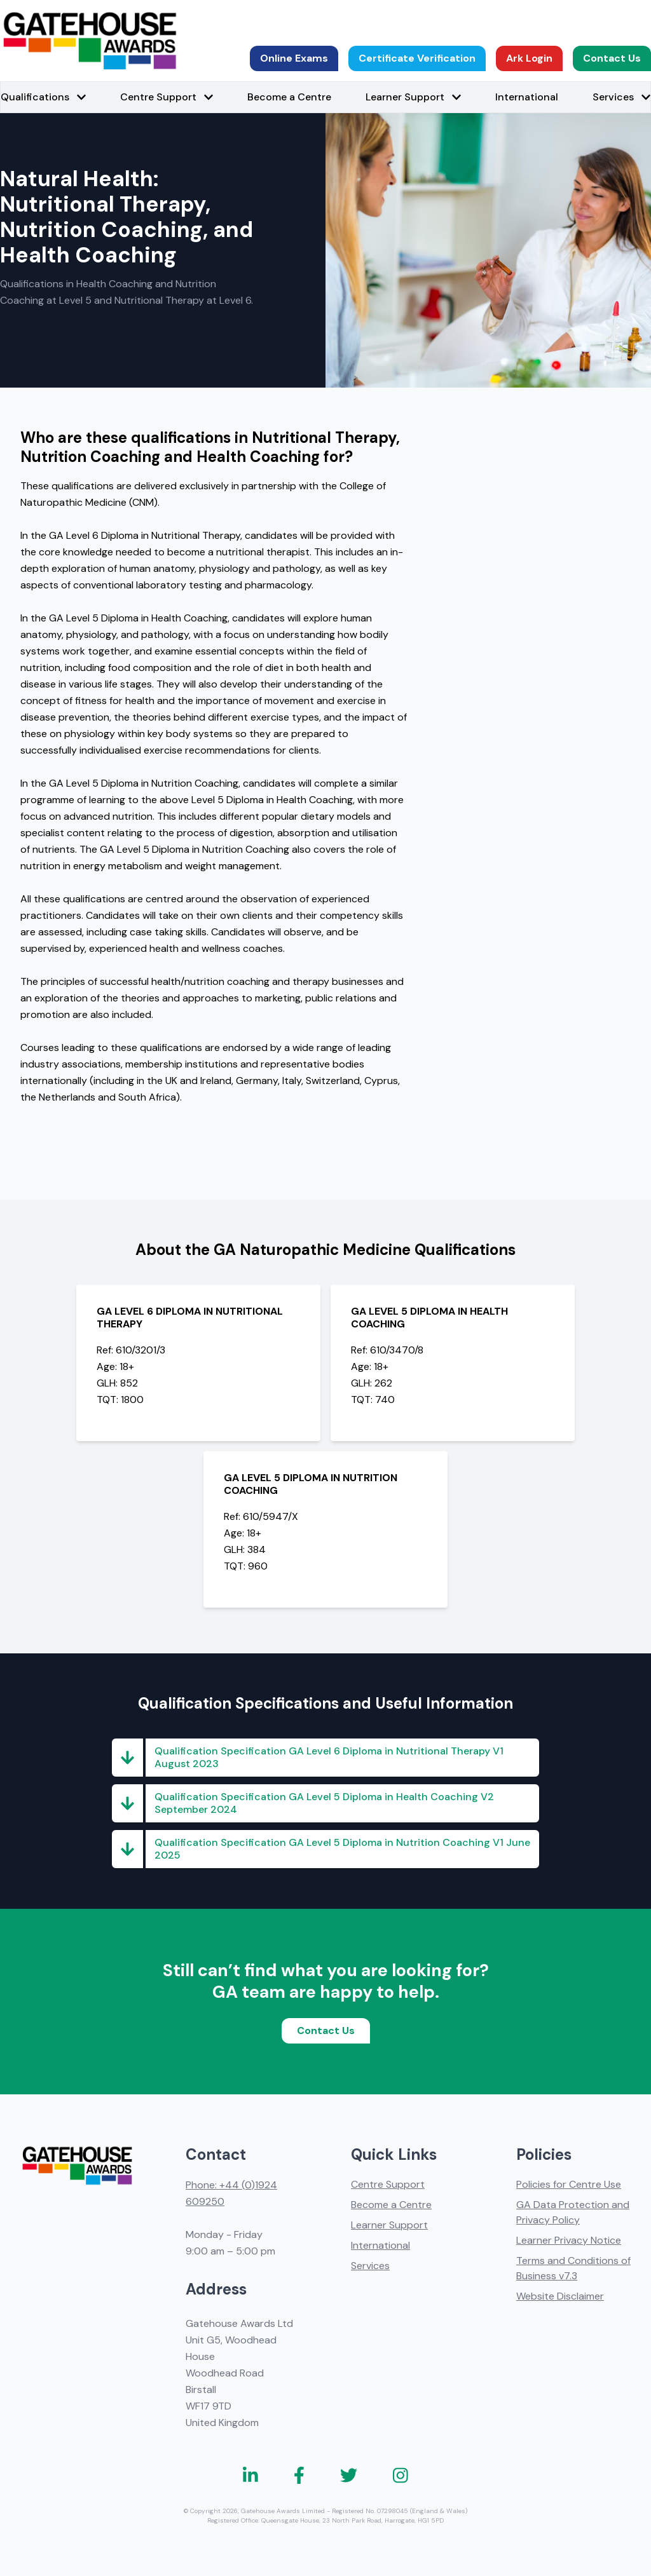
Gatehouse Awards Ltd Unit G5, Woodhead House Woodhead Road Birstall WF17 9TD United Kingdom (239, 2373)
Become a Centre (289, 97)
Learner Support (389, 2225)
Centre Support (388, 2184)
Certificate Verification (417, 58)
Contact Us (612, 58)
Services (370, 2265)
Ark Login (529, 58)
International (526, 97)
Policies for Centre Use (568, 2184)
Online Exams (294, 58)
